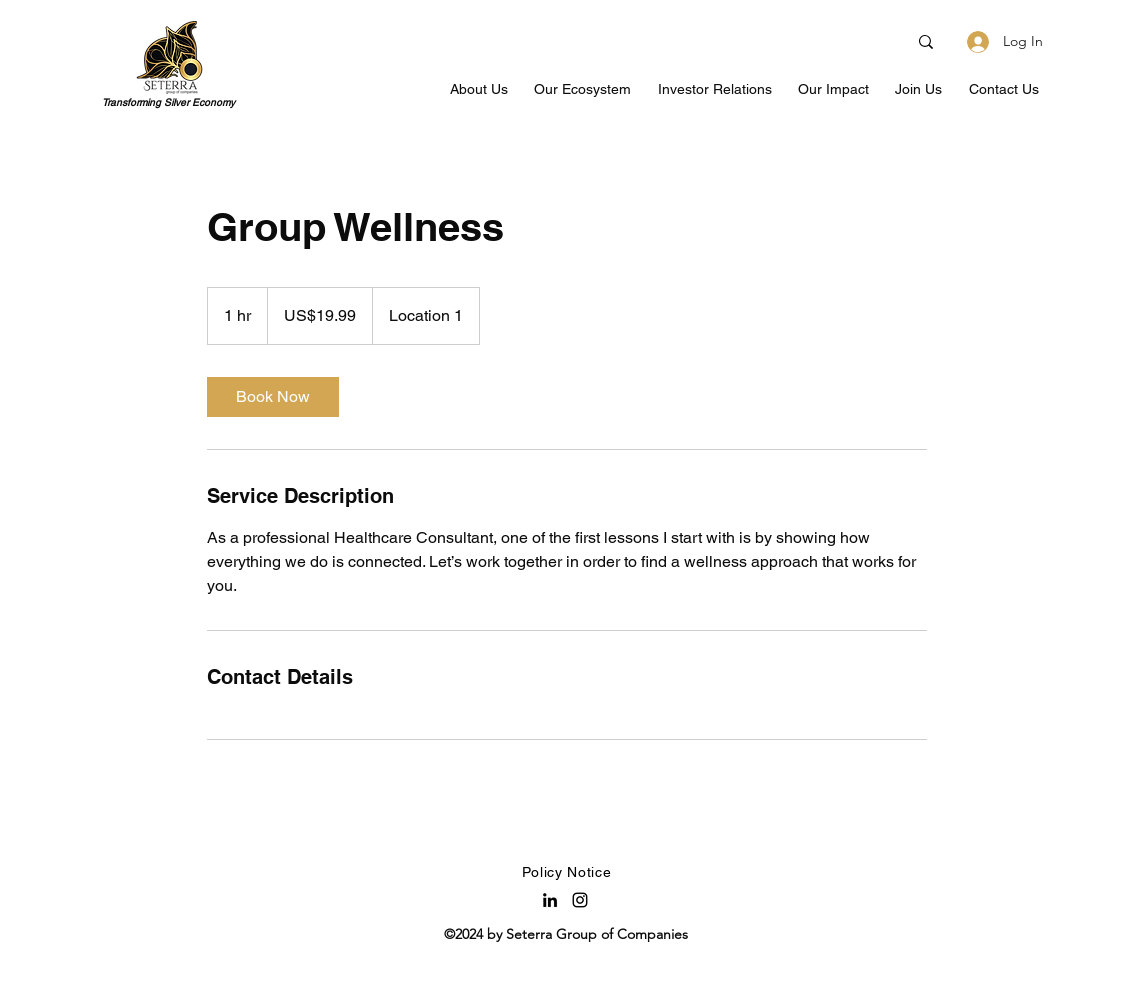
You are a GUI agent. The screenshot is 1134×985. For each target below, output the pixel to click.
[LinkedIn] (550, 900)
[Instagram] (580, 900)
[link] (273, 397)
